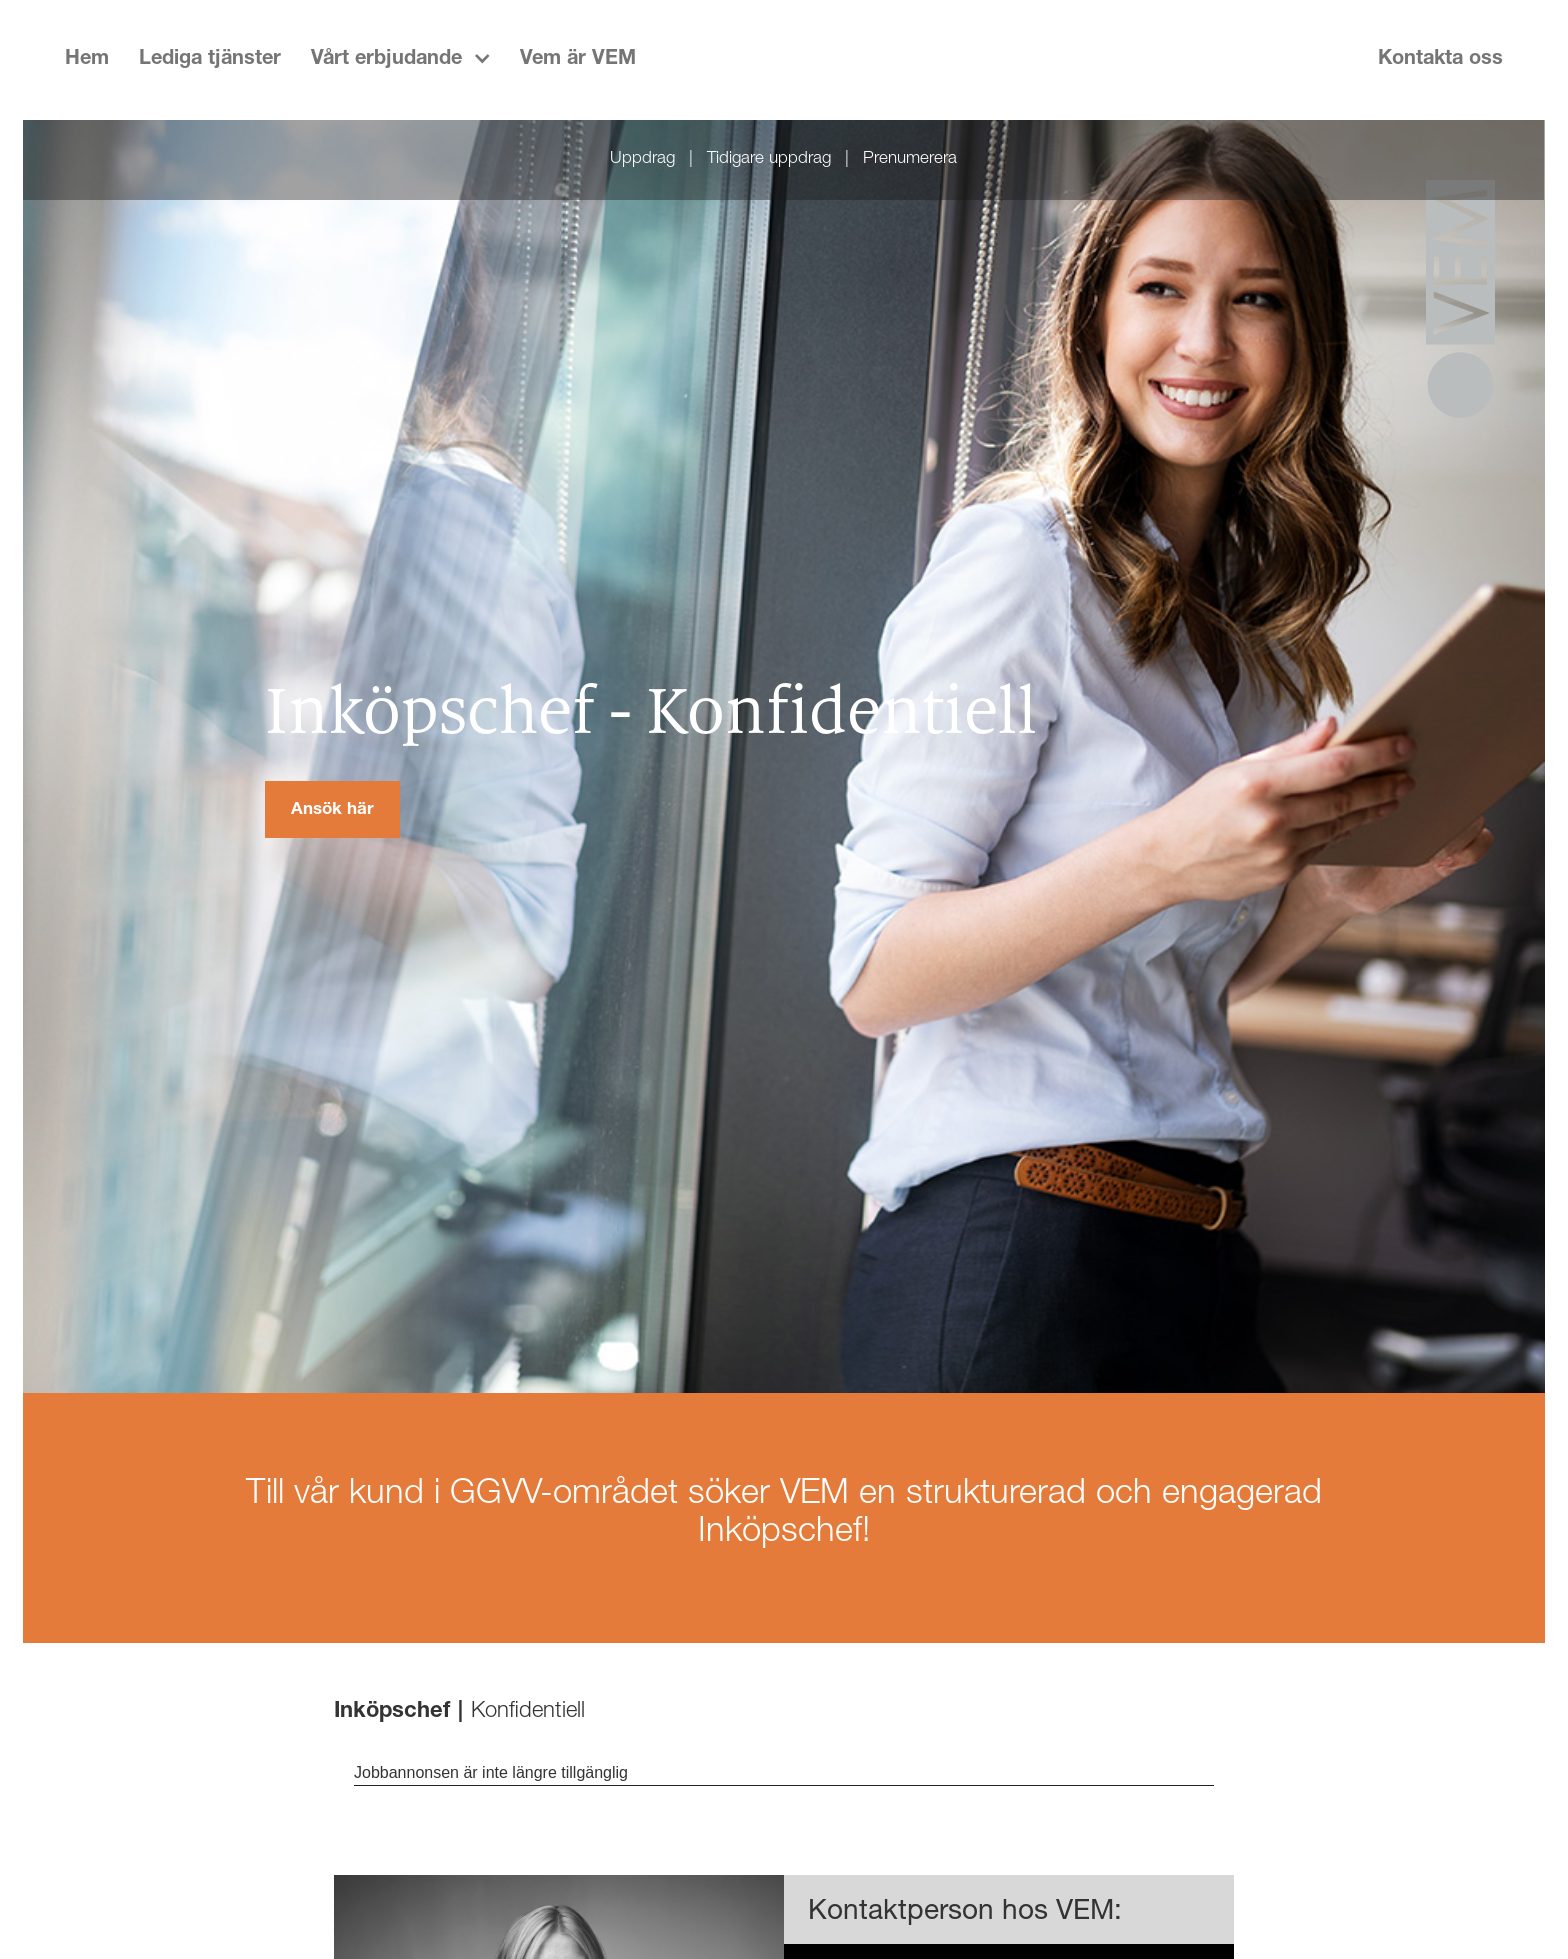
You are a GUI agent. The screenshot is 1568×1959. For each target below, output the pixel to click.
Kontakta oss (1440, 60)
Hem (87, 60)
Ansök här (332, 810)
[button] (400, 60)
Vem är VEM (578, 60)
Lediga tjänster (210, 60)
